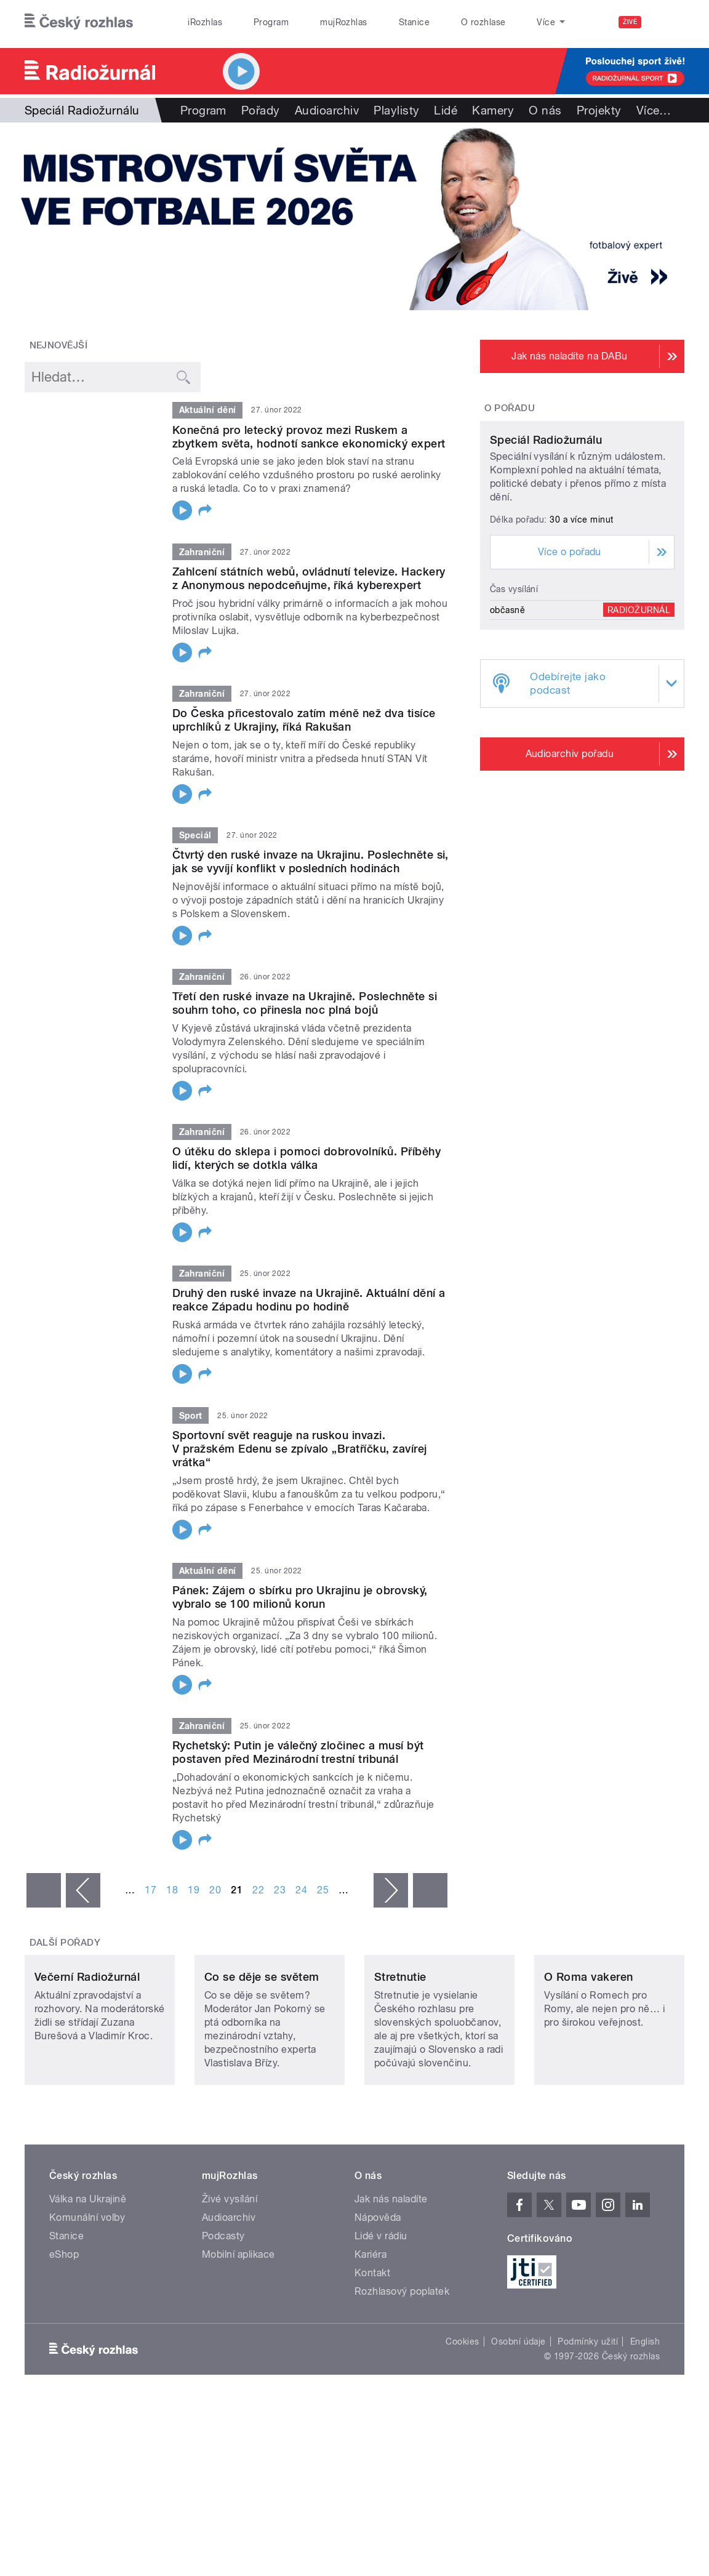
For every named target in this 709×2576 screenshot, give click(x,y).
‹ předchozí (83, 1890)
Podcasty (223, 2309)
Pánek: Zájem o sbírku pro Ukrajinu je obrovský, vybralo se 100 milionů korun (300, 1597)
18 (172, 1890)
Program (271, 22)
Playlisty (396, 110)
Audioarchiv (327, 110)
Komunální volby (87, 2291)
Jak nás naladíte (391, 2272)
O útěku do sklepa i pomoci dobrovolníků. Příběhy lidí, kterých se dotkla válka (306, 1158)
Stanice (414, 22)
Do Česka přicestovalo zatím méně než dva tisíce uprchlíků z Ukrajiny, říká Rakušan (304, 720)
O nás (545, 110)
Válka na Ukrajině (87, 2272)
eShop (64, 2327)
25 (323, 1890)
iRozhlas (205, 22)
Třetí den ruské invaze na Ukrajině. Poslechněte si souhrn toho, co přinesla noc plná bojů (304, 1003)
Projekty (599, 110)
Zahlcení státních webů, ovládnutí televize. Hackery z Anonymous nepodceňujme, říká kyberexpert (308, 578)
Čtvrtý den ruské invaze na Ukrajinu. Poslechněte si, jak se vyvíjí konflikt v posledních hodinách (310, 861)
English (645, 2415)
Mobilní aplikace (238, 2327)
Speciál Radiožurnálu (546, 543)
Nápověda (377, 2291)
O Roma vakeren (588, 2050)
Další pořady (65, 1942)
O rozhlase (483, 22)
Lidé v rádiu (380, 2309)
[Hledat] (667, 22)
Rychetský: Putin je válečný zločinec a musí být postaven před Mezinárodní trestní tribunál (298, 1752)
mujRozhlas (343, 22)
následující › (391, 1890)
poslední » (430, 1890)
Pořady (260, 110)
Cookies (462, 2415)
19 (193, 1890)
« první (43, 1890)
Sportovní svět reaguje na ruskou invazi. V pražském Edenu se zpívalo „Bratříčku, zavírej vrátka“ (299, 1449)
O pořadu (509, 408)
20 (215, 1890)
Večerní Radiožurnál (87, 2050)
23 (280, 1890)
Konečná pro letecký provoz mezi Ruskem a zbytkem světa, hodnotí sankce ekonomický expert (309, 436)
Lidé (445, 110)
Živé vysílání (229, 2272)
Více (653, 110)
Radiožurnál (638, 714)
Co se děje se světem (261, 2050)
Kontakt (372, 2346)
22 (258, 1890)
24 (301, 1890)
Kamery (493, 110)
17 (150, 1890)
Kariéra (370, 2327)
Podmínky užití (588, 2415)
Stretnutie (400, 2050)
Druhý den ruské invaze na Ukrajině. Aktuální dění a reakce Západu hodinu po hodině (308, 1299)
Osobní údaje (518, 2415)
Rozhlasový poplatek (401, 2364)
